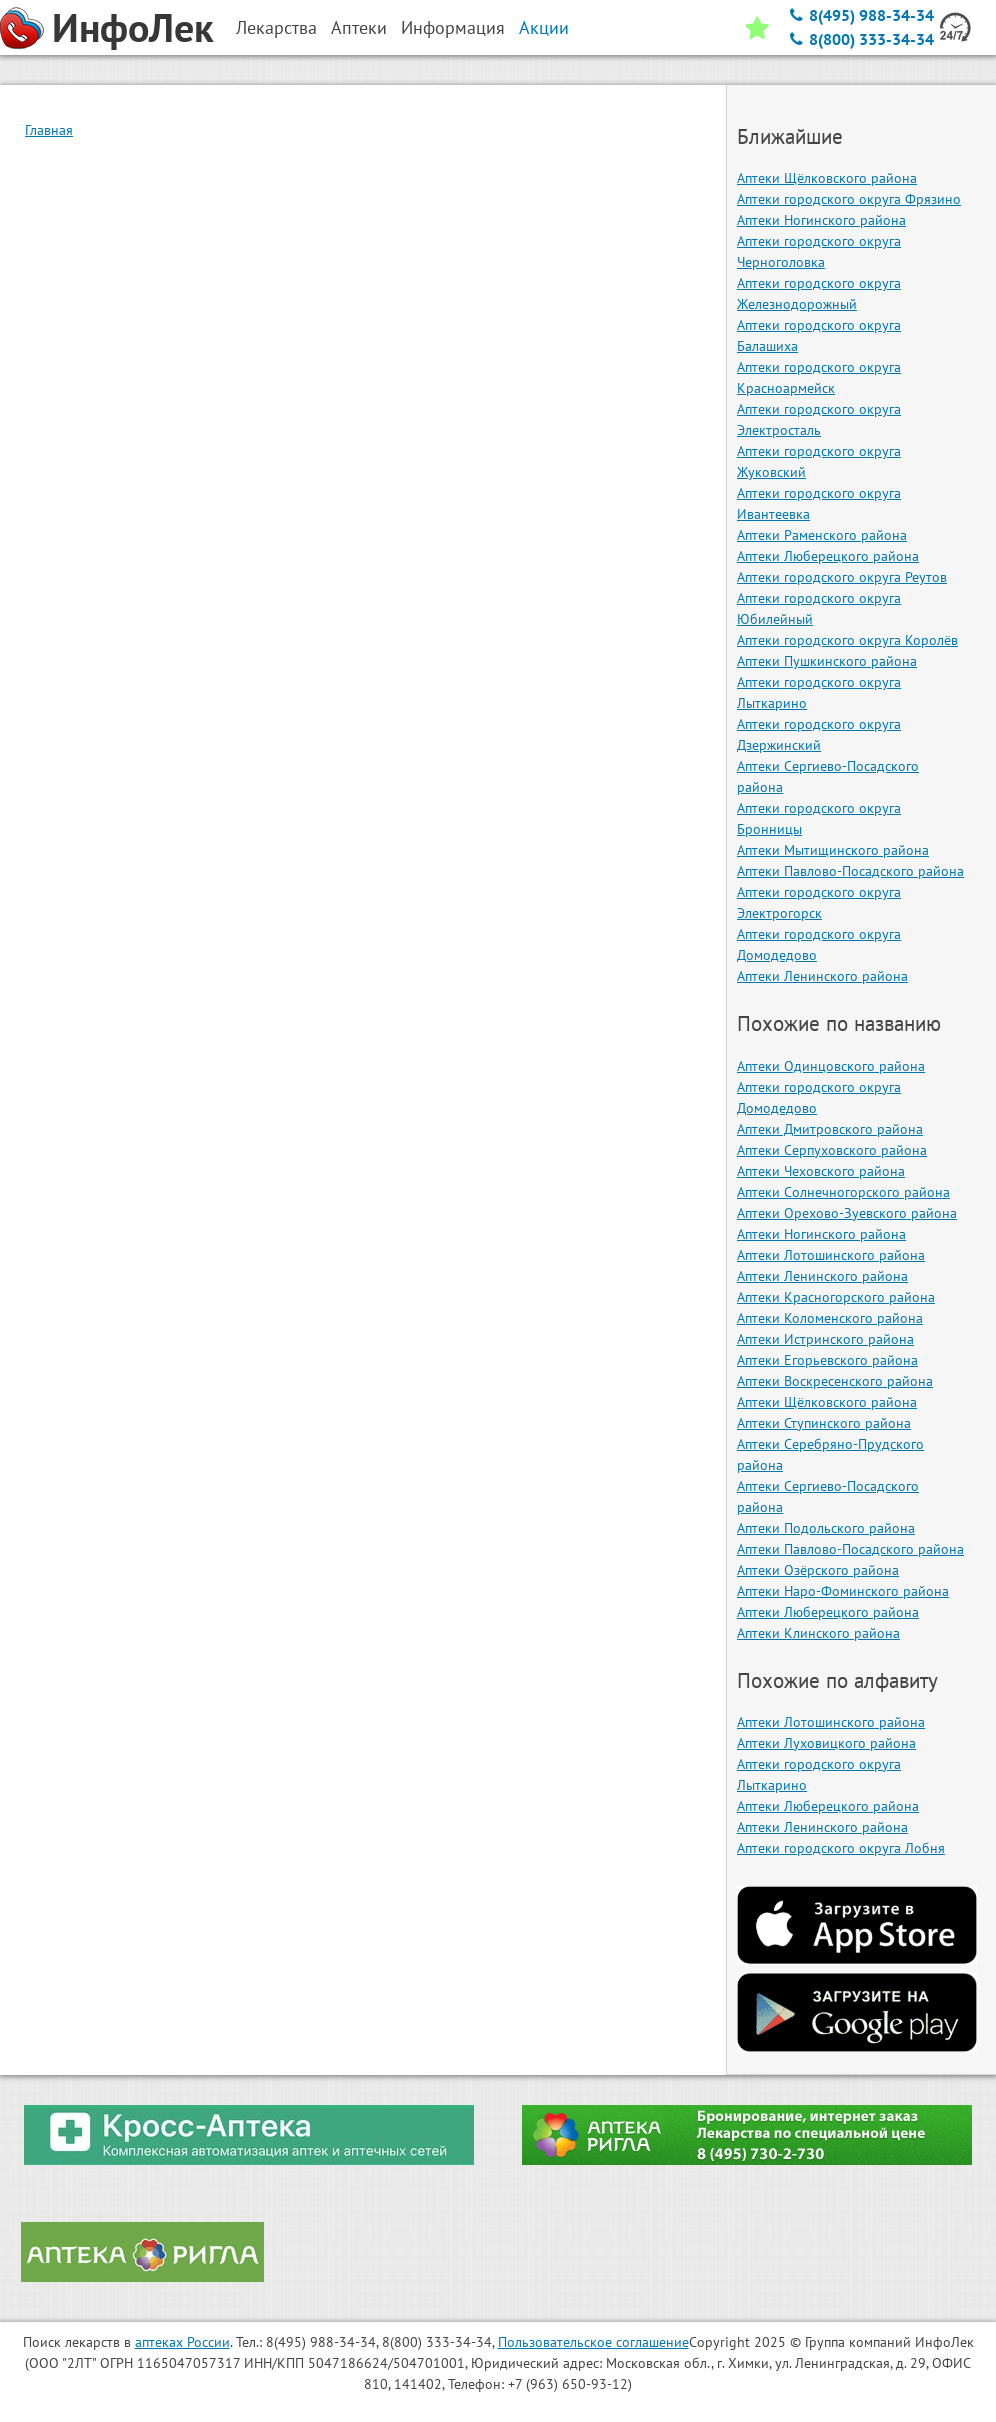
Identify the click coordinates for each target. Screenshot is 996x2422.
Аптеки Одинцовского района (831, 1066)
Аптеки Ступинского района (824, 1423)
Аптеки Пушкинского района (827, 661)
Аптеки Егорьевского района (827, 1360)
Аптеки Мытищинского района (833, 850)
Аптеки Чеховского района (821, 1171)
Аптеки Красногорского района (836, 1297)
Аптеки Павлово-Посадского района (850, 871)
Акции (544, 27)
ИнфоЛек (133, 27)
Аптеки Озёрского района (818, 1570)
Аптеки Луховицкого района (826, 1743)
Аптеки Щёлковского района (827, 178)
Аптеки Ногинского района (821, 220)
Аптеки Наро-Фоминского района (843, 1591)
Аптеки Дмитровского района (830, 1129)
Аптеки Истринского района (825, 1339)
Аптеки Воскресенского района (835, 1381)
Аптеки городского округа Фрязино (849, 199)
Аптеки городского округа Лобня (841, 1848)
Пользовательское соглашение (593, 2342)
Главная (49, 130)
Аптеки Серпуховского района (832, 1150)
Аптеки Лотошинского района (831, 1255)
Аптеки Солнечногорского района (843, 1192)
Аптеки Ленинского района (822, 976)
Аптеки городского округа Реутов (842, 577)
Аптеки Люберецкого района (828, 556)
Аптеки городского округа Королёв (847, 640)
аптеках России (182, 2342)
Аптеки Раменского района (822, 535)
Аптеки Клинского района (818, 1633)
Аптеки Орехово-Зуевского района (847, 1213)
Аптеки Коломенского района (830, 1318)
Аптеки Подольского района (826, 1528)
